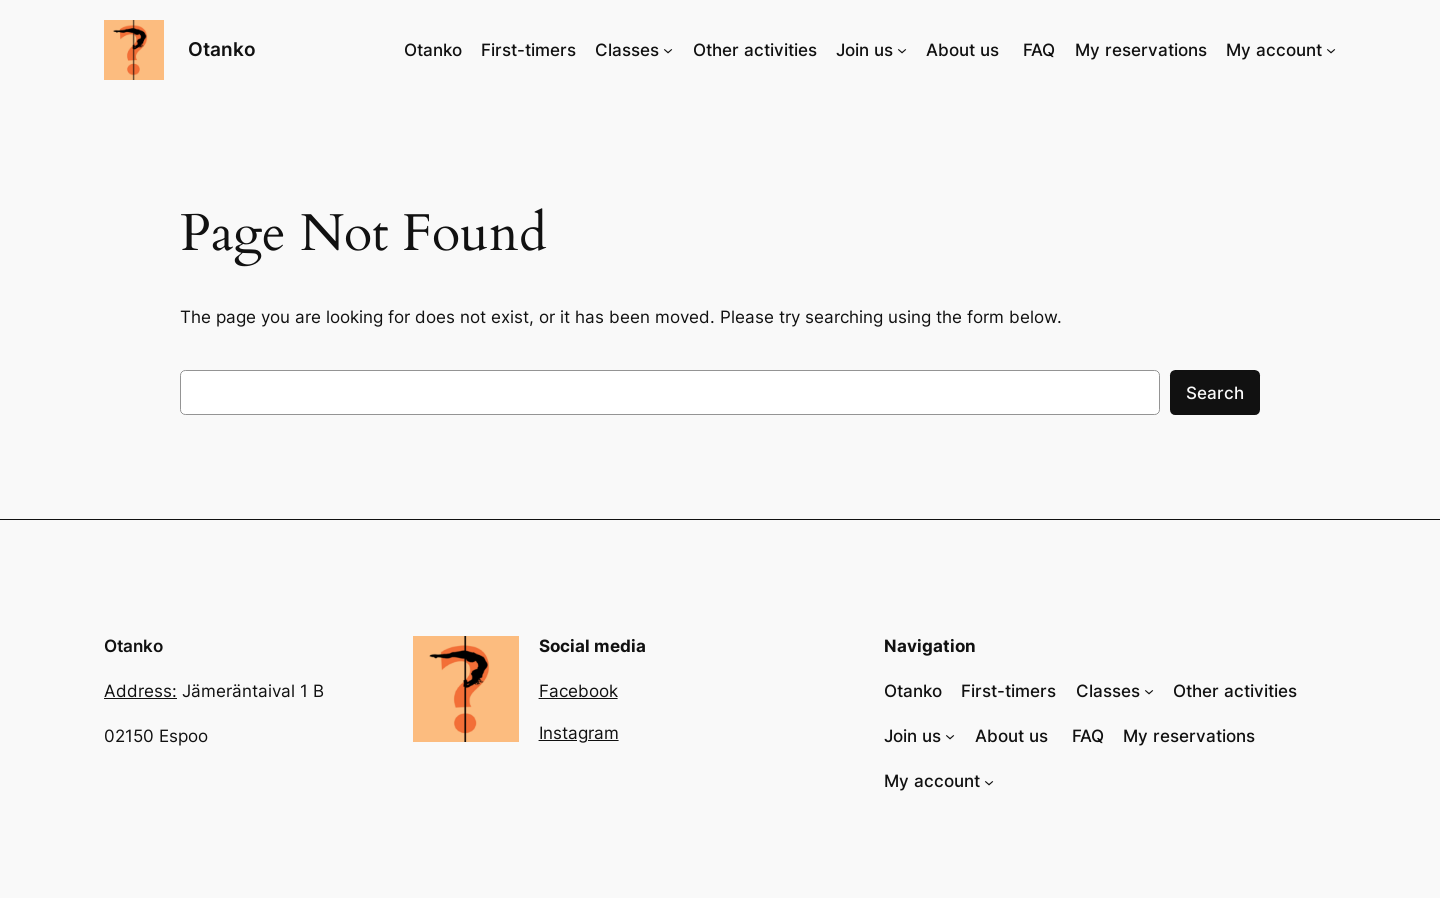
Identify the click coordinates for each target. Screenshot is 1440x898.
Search (1215, 393)
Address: (140, 691)
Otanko (222, 49)
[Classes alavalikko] (668, 50)
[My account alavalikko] (1331, 50)
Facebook (578, 691)
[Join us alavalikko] (902, 50)
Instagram (579, 733)
